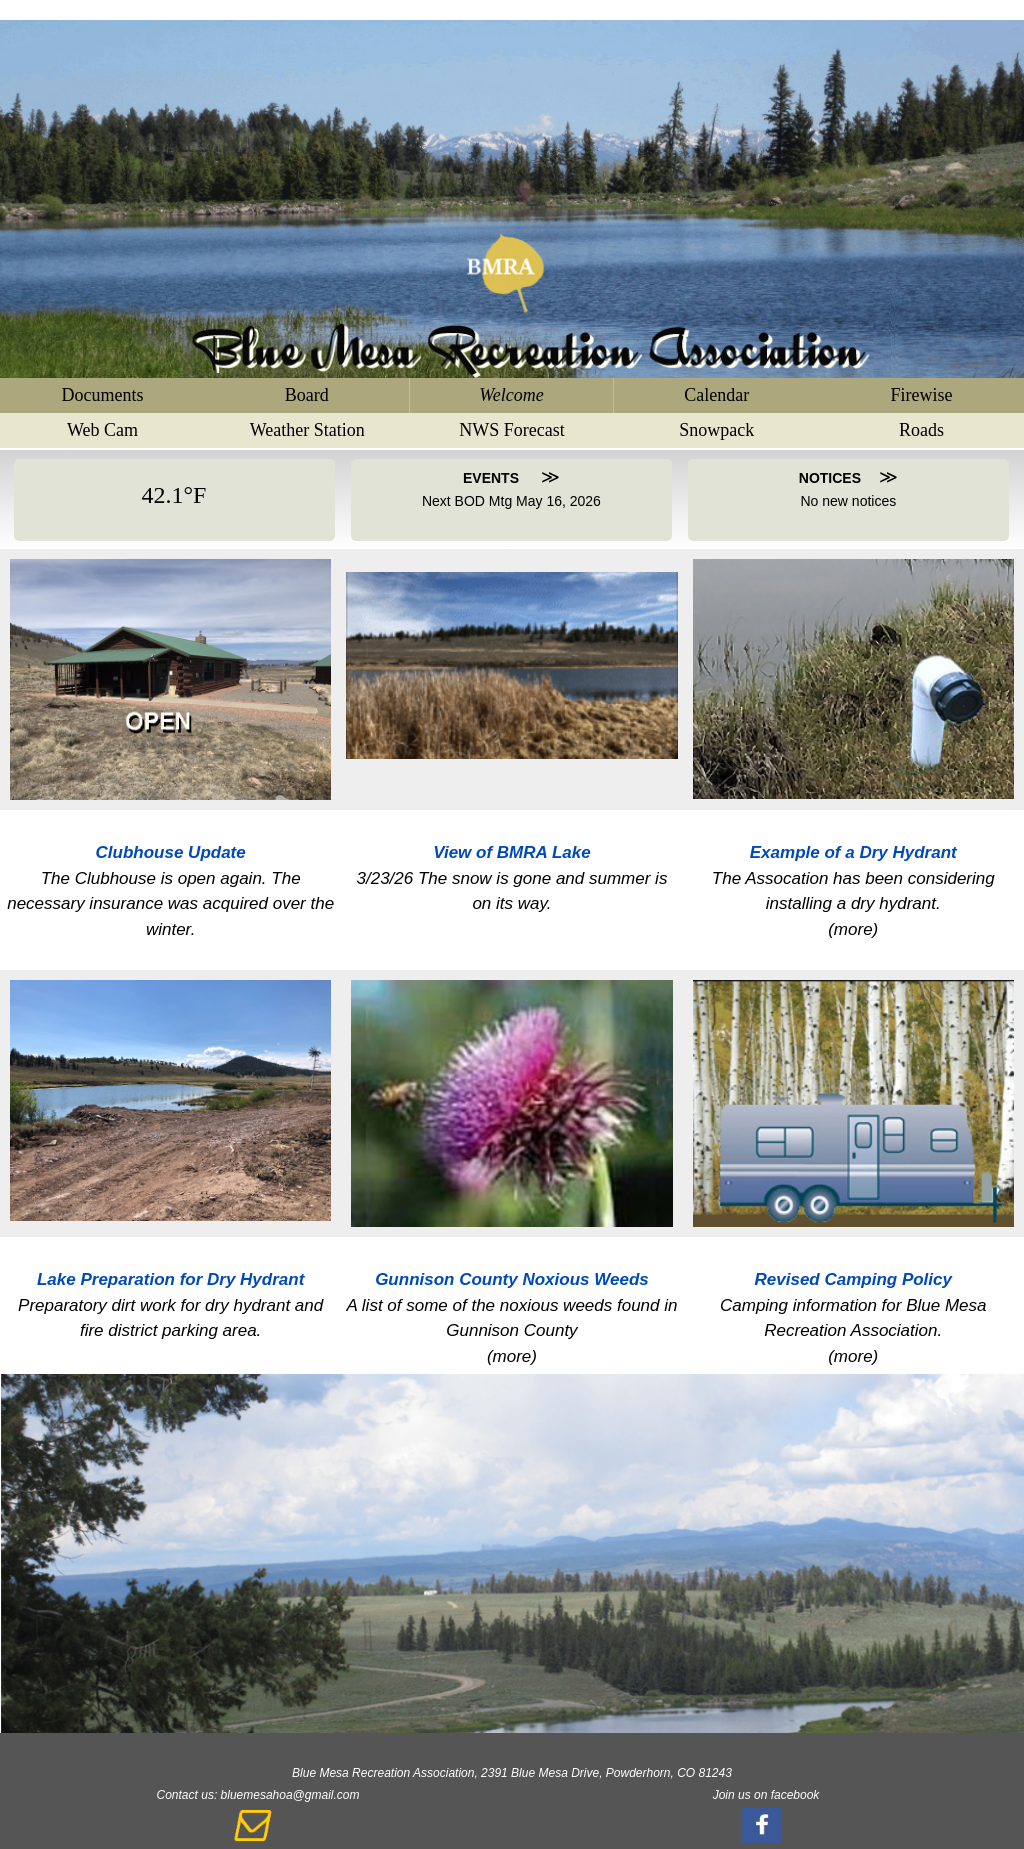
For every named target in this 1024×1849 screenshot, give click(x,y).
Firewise (922, 395)
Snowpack (716, 430)
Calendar (716, 395)
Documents (102, 395)
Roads (921, 430)
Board (307, 395)
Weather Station (307, 430)
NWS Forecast (511, 430)
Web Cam (102, 430)
